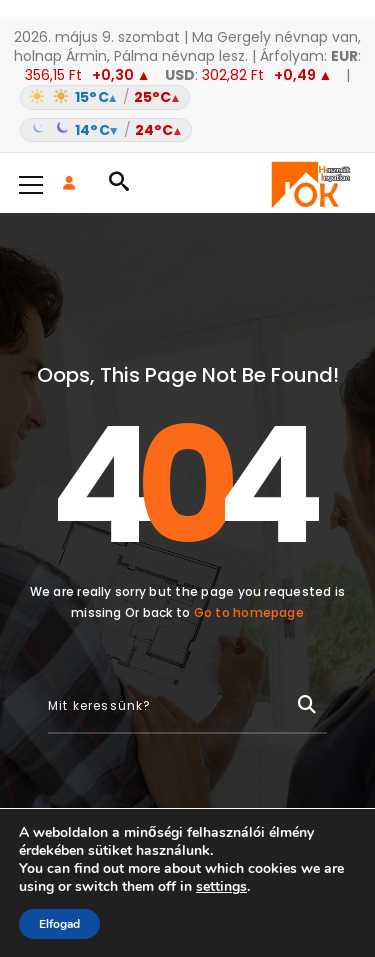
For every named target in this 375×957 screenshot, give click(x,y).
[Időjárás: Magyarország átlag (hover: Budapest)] (187, 114)
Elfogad (59, 924)
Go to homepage (249, 612)
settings (221, 887)
